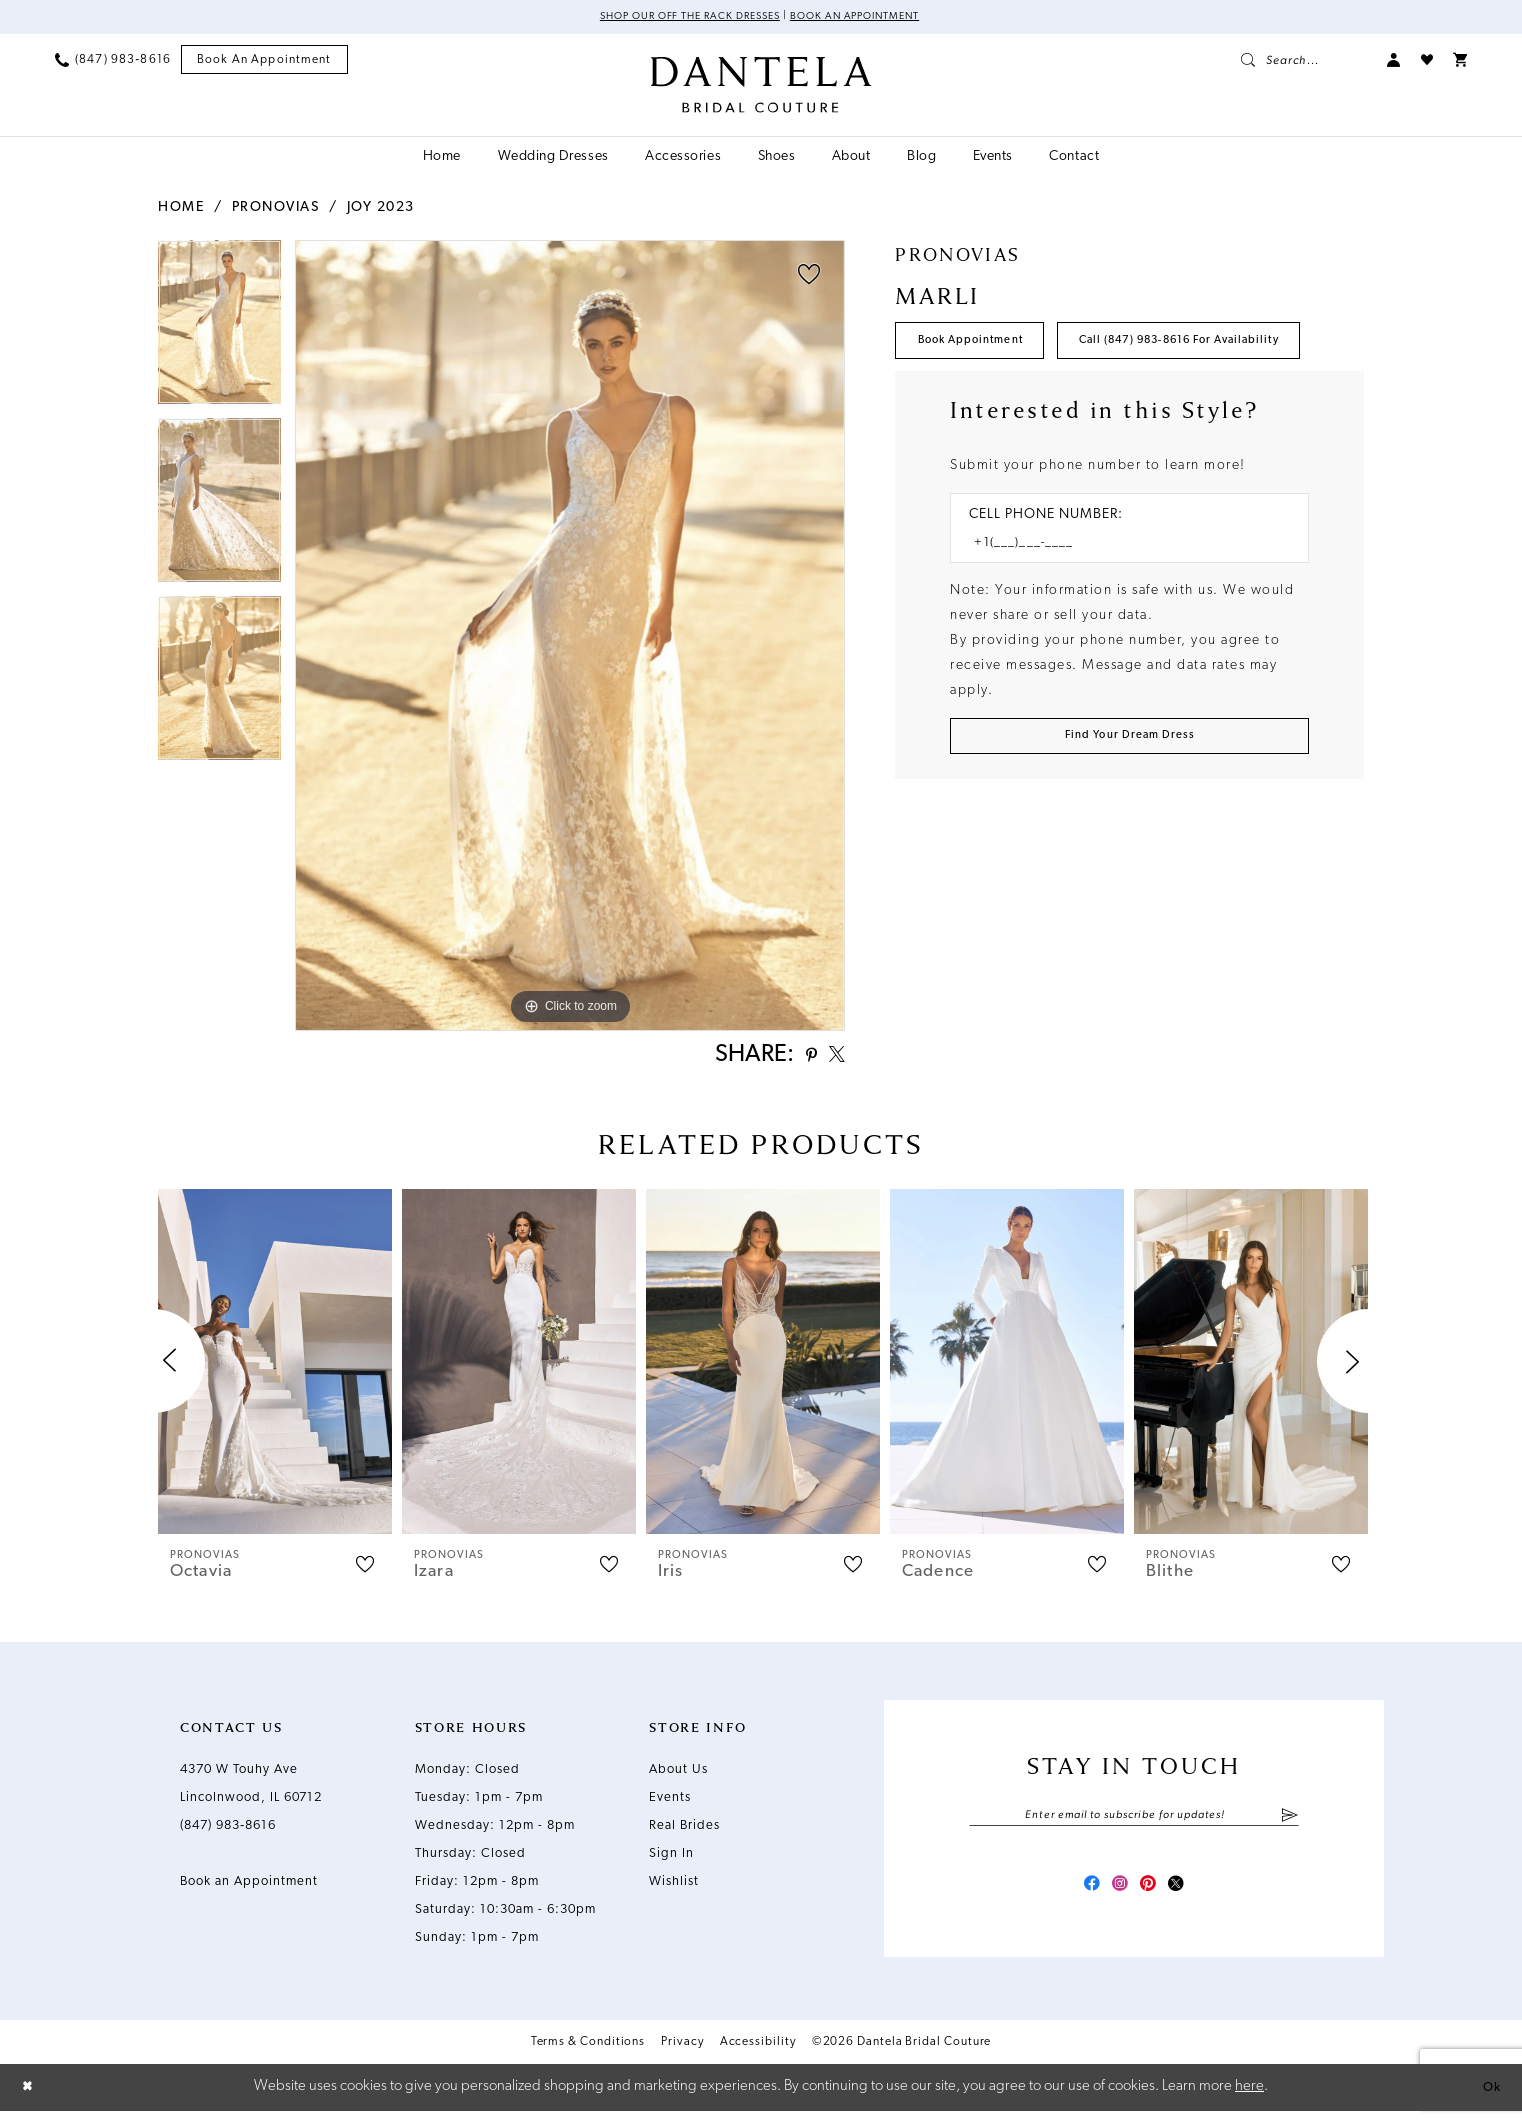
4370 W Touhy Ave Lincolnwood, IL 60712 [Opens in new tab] (251, 1789)
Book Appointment (984, 347)
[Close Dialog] (30, 2099)
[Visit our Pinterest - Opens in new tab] (1152, 1896)
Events (670, 1803)
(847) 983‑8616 (228, 1831)
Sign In (671, 1859)
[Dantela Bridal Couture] (761, 87)
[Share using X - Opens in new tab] (833, 1059)
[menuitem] (113, 62)
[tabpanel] (219, 331)
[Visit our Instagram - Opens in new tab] (1116, 1896)
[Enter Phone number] (1119, 613)
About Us (678, 1775)
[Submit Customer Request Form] (1129, 811)
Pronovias (276, 209)
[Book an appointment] (264, 62)
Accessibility (758, 2056)
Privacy (682, 2056)
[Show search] (1304, 62)
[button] (1394, 62)
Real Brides (684, 1831)
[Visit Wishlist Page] (1427, 62)
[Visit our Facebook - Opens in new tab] (1080, 1896)
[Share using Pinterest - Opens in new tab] (800, 1059)
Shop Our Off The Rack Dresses (677, 18)
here (1249, 2098)
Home (181, 209)
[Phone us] (113, 62)
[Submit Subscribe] (1289, 1823)
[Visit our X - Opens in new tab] (1188, 1896)
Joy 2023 (381, 209)
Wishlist (674, 1887)
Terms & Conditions (588, 2056)
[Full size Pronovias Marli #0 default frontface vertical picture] (570, 637)
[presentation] (275, 1367)
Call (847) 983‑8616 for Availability (1044, 405)
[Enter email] (1134, 1823)
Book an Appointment (870, 18)
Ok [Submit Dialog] (1489, 2098)
